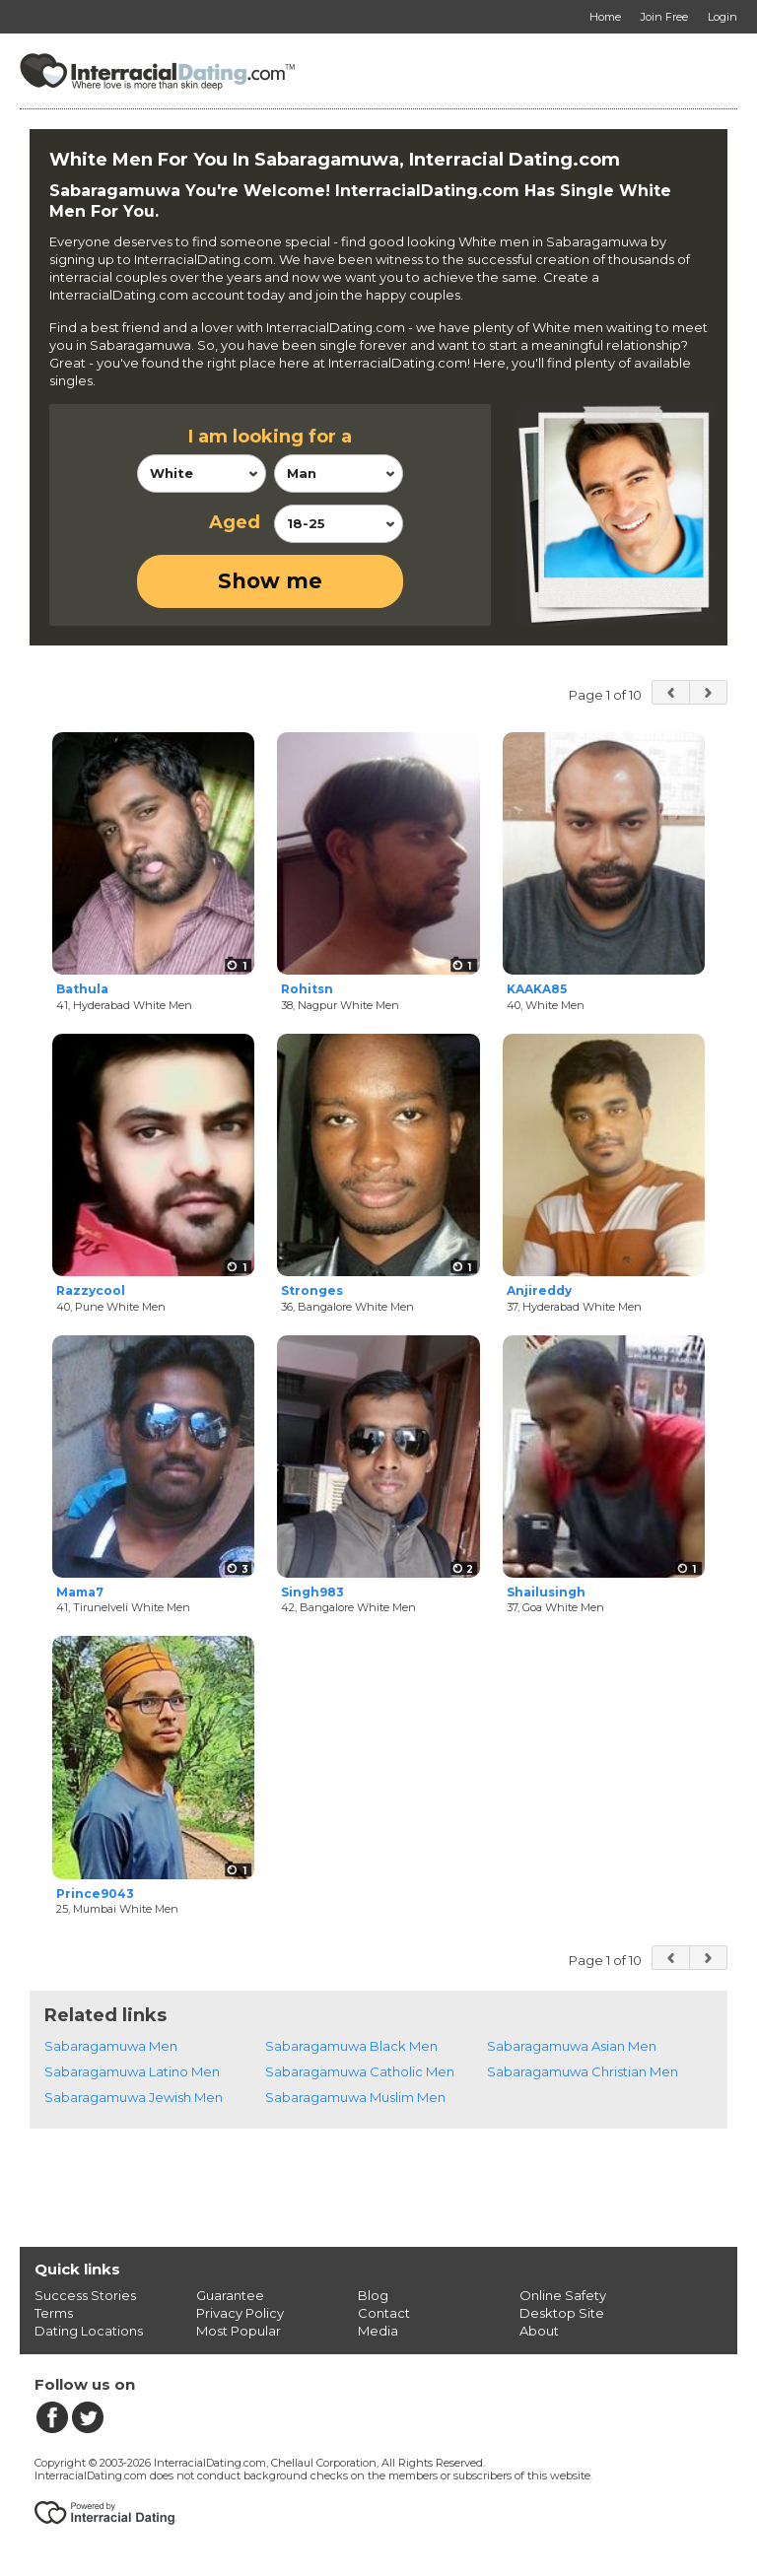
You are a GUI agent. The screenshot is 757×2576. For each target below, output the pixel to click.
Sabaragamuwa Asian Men (571, 2046)
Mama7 (79, 1592)
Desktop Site (561, 2313)
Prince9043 (95, 1893)
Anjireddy (539, 1290)
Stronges (312, 1290)
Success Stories (85, 2295)
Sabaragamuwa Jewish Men (133, 2097)
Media (378, 2331)
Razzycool (90, 1290)
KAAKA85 (537, 989)
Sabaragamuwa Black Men (351, 2046)
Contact (384, 2313)
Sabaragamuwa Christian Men (582, 2071)
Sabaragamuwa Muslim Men (355, 2097)
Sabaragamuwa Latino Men (132, 2071)
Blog (373, 2295)
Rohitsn (307, 989)
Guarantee (230, 2295)
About (539, 2331)
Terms (53, 2313)
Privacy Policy (240, 2313)
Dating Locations (88, 2331)
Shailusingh (546, 1592)
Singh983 (312, 1592)
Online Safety (562, 2295)
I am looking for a (270, 436)
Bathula (82, 989)
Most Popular (238, 2331)
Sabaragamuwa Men (110, 2046)
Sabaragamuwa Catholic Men (359, 2071)
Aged (234, 522)
